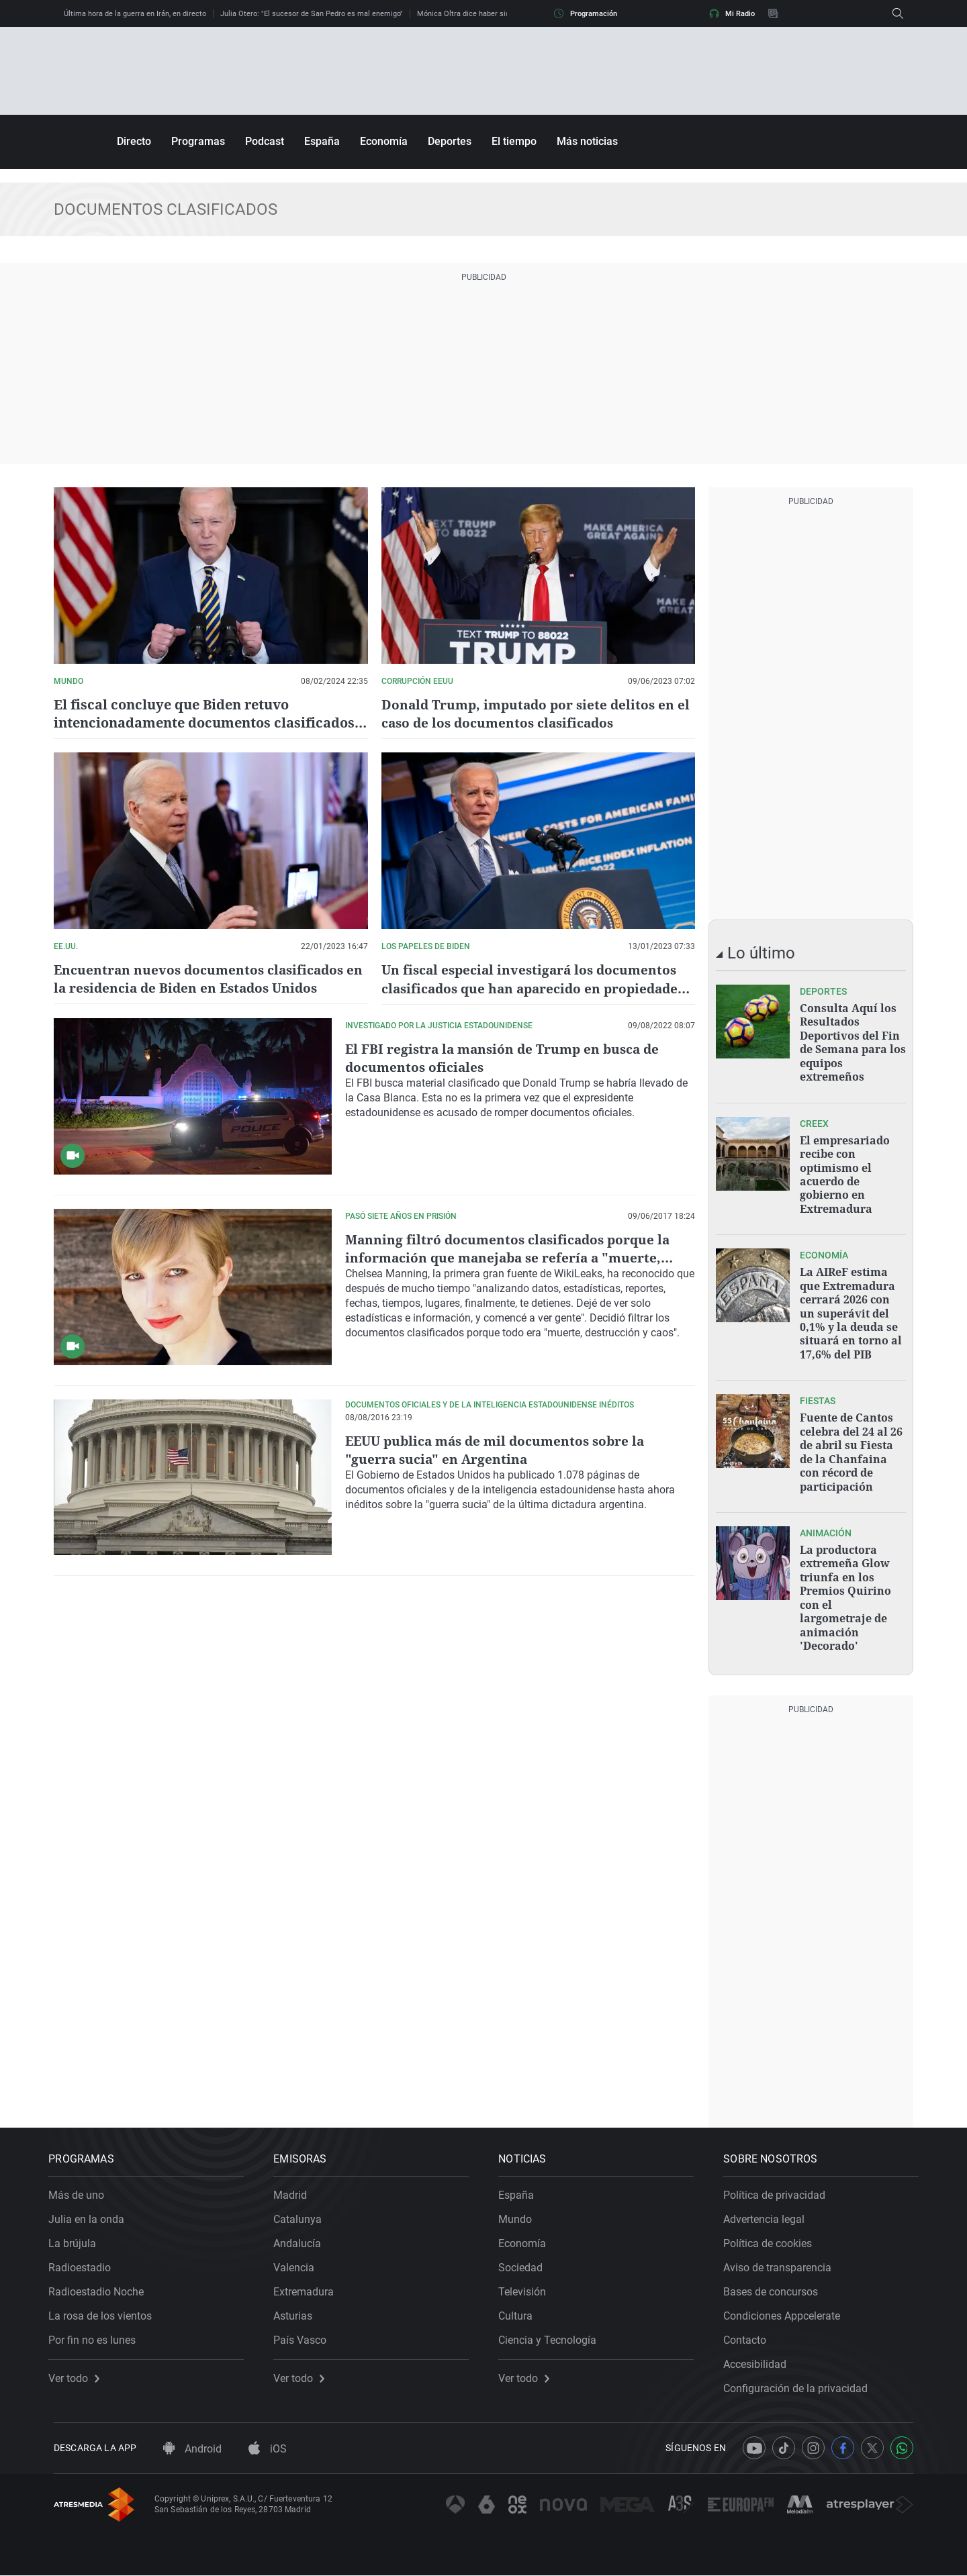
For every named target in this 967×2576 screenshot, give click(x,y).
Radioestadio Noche (101, 2287)
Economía (384, 141)
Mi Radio (732, 13)
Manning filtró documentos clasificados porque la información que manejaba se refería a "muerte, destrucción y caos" (512, 1257)
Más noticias (587, 141)
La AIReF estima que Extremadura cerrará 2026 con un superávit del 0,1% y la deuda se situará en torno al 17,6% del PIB (851, 1308)
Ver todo (79, 2374)
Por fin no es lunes (97, 2335)
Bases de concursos (776, 2287)
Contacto (750, 2335)
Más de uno (81, 2190)
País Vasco (305, 2335)
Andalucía (302, 2238)
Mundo (520, 2214)
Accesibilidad (760, 2359)
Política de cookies (773, 2238)
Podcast (264, 141)
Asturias (298, 2311)
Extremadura (309, 2287)
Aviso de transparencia (783, 2263)
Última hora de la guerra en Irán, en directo (135, 13)
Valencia (299, 2263)
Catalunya (303, 2214)
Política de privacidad (780, 2190)
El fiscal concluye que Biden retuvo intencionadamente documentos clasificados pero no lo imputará (204, 722)
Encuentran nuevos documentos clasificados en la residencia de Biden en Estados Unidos (203, 978)
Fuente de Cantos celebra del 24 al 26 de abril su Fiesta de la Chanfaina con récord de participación (851, 1446)
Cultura (521, 2311)
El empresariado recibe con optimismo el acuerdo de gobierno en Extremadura (845, 1172)
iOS (267, 2450)
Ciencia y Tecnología (553, 2335)
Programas (198, 141)
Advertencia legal (769, 2214)
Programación (585, 13)
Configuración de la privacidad (801, 2383)
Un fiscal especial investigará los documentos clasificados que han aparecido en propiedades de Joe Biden (534, 987)
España (322, 141)
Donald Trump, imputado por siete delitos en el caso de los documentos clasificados (532, 713)
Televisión (527, 2287)
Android (192, 2450)
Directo (134, 141)
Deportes (449, 141)
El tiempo (514, 141)
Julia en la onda (92, 2214)
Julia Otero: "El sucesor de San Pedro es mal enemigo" (311, 13)
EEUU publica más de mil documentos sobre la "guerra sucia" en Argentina (501, 1449)
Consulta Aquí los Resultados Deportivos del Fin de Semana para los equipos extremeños (853, 1042)
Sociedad (526, 2263)
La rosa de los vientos (105, 2311)
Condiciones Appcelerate (787, 2311)
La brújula (77, 2238)
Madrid (295, 2190)
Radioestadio (85, 2263)
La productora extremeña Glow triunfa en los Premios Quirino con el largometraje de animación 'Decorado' (845, 1589)
